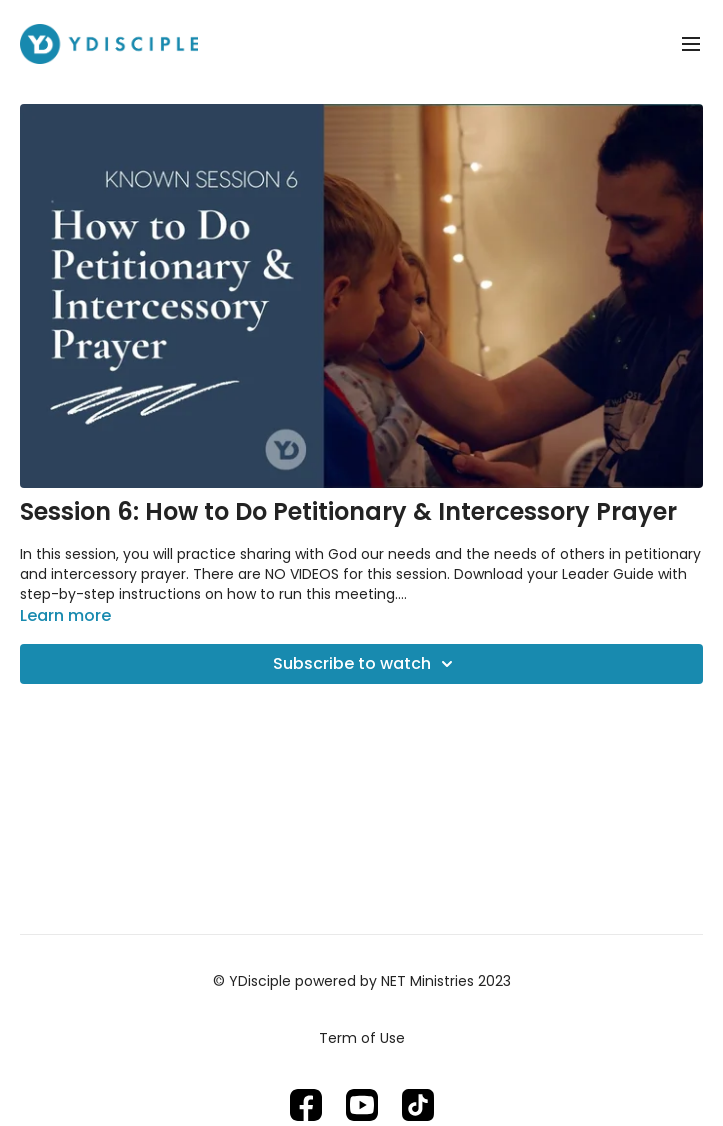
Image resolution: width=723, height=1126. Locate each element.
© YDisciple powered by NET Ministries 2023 (362, 981)
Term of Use (362, 1038)
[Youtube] (362, 1105)
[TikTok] (418, 1105)
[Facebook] (306, 1105)
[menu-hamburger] (691, 44)
